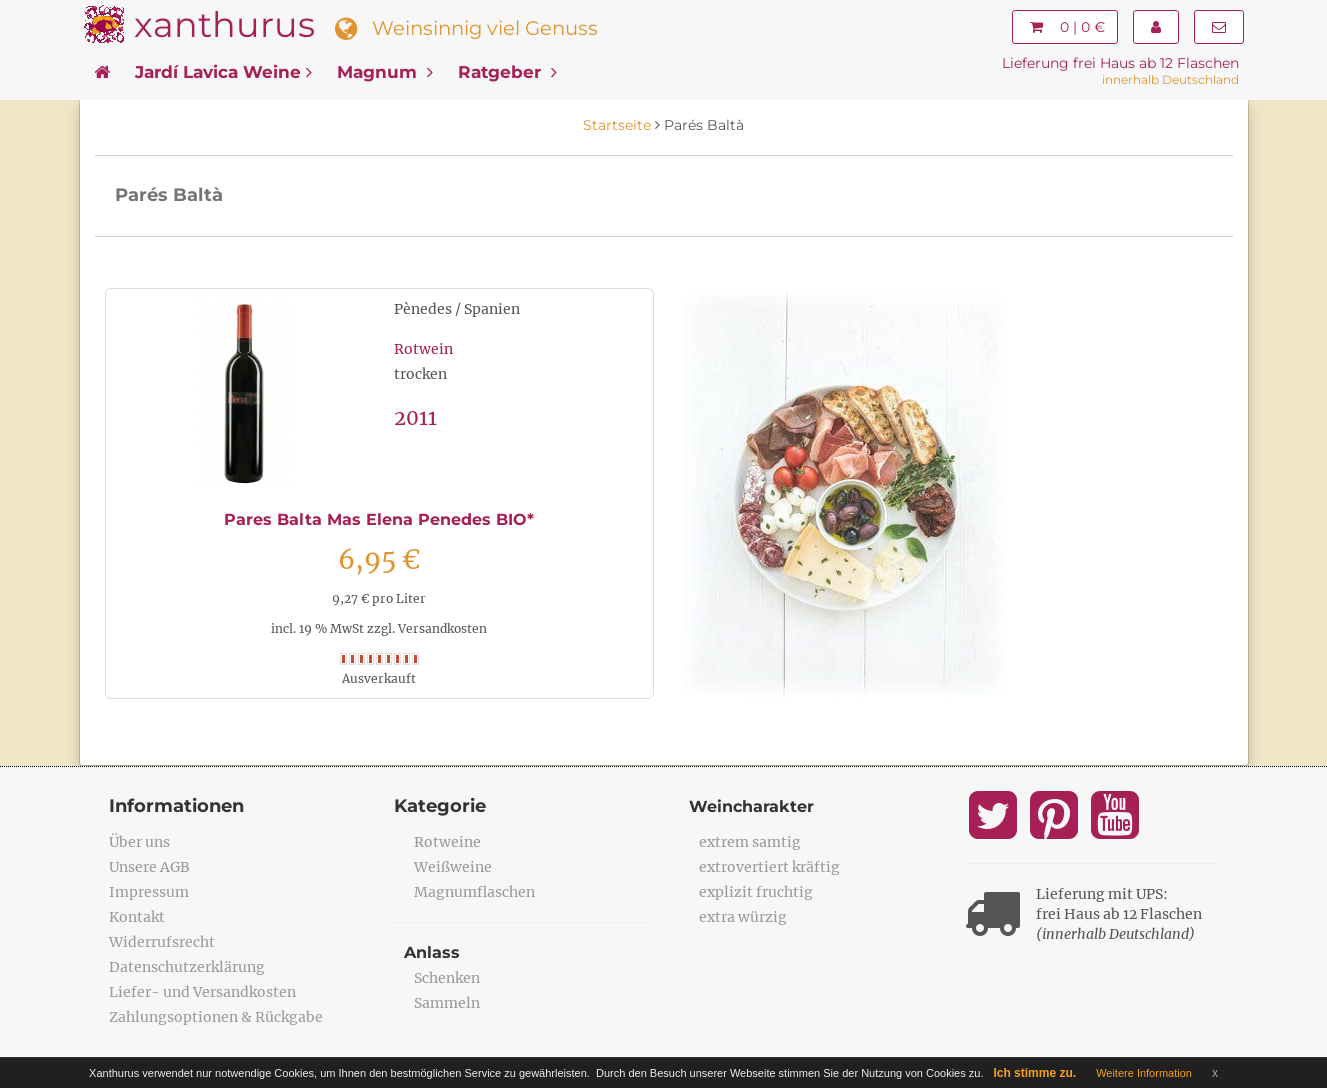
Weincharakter (751, 806)
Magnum (385, 72)
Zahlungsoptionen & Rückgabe (216, 1017)
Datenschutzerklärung (187, 967)
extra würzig (743, 917)
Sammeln (447, 1003)
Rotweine (447, 842)
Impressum (149, 892)
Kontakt (137, 917)
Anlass (432, 952)
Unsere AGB (149, 867)
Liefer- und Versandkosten (202, 992)
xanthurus (224, 24)
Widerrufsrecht (162, 942)
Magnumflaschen (474, 892)
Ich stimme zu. (1034, 1073)
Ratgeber (507, 72)
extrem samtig (750, 842)
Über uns (139, 842)
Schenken (447, 978)
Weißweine (453, 867)
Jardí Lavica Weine (223, 72)
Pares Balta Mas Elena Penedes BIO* (379, 519)
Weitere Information (1144, 1073)
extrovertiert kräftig (769, 867)
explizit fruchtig (756, 892)
